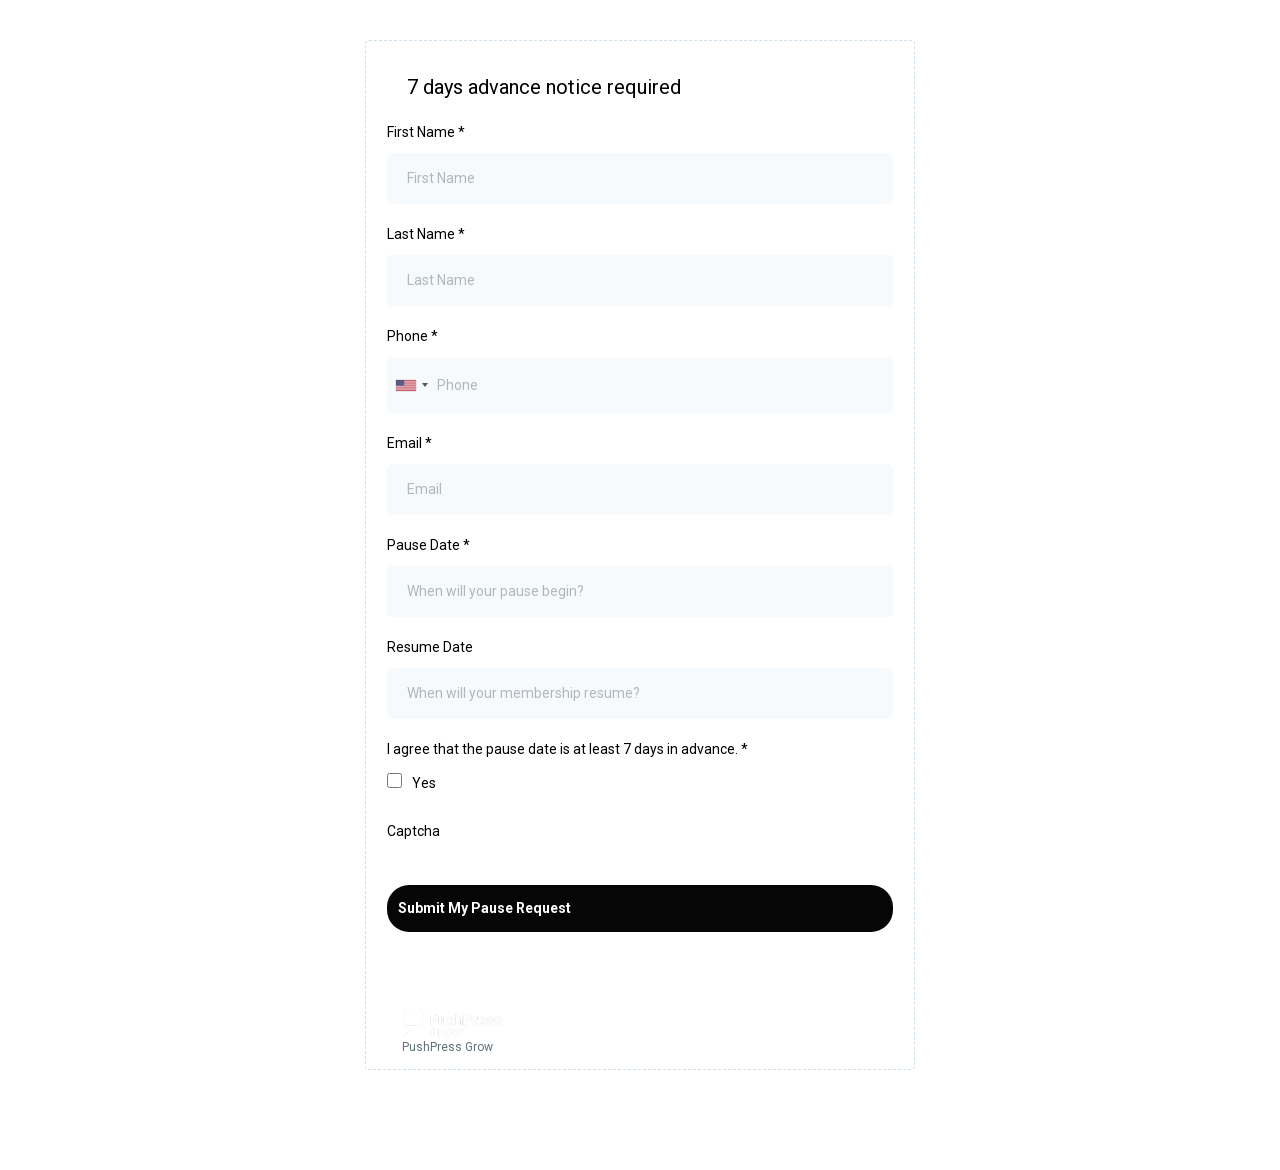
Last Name (426, 234)
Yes (424, 783)
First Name (426, 132)
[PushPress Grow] (640, 1034)
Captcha (413, 831)
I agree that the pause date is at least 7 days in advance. (567, 749)
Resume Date (430, 647)
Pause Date (428, 545)
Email (409, 443)
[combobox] (411, 385)
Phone (412, 336)
